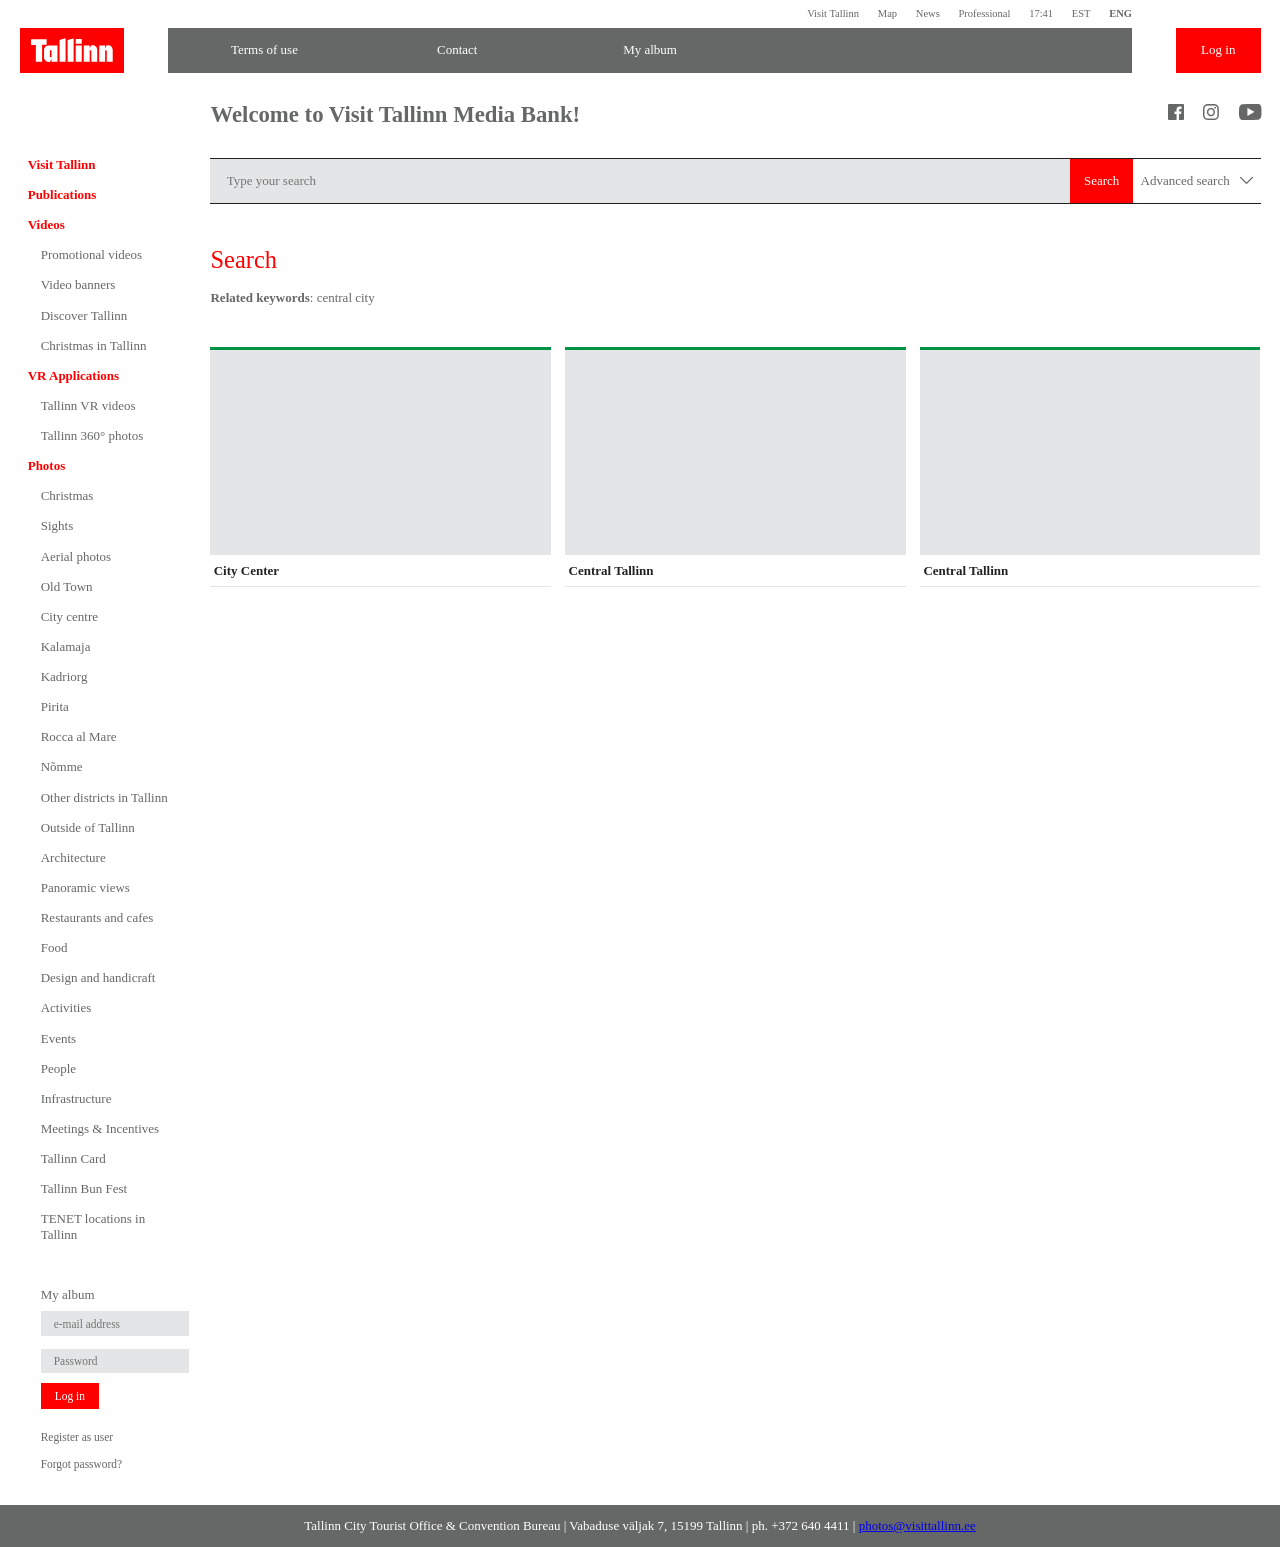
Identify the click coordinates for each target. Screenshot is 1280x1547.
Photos (47, 465)
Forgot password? (81, 1464)
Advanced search (1197, 181)
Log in (1218, 49)
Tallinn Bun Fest (84, 1188)
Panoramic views (85, 887)
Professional (984, 13)
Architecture (73, 857)
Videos (46, 224)
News (928, 13)
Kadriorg (64, 676)
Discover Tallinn (84, 315)
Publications (62, 194)
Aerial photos (76, 556)
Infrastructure (76, 1098)
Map (887, 13)
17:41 (1041, 13)
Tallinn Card (73, 1158)
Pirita (55, 706)
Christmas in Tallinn (94, 345)
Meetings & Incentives (100, 1128)
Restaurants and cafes (97, 917)
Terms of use (264, 49)
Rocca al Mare (79, 736)
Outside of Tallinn (88, 827)
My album (650, 49)
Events (58, 1038)
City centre (69, 616)
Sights (57, 525)
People (58, 1068)
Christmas (67, 495)
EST (1081, 13)
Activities (66, 1007)
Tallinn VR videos (88, 405)
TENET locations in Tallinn (93, 1226)
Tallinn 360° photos (92, 435)
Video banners (78, 284)
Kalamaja (66, 646)
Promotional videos (91, 254)
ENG (1120, 13)
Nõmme (62, 766)
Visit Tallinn (833, 13)
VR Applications (73, 375)
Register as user (77, 1437)
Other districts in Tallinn (104, 797)
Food (54, 947)
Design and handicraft (98, 977)
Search (1101, 180)
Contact (457, 49)
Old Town (67, 586)
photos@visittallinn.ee (917, 1525)
